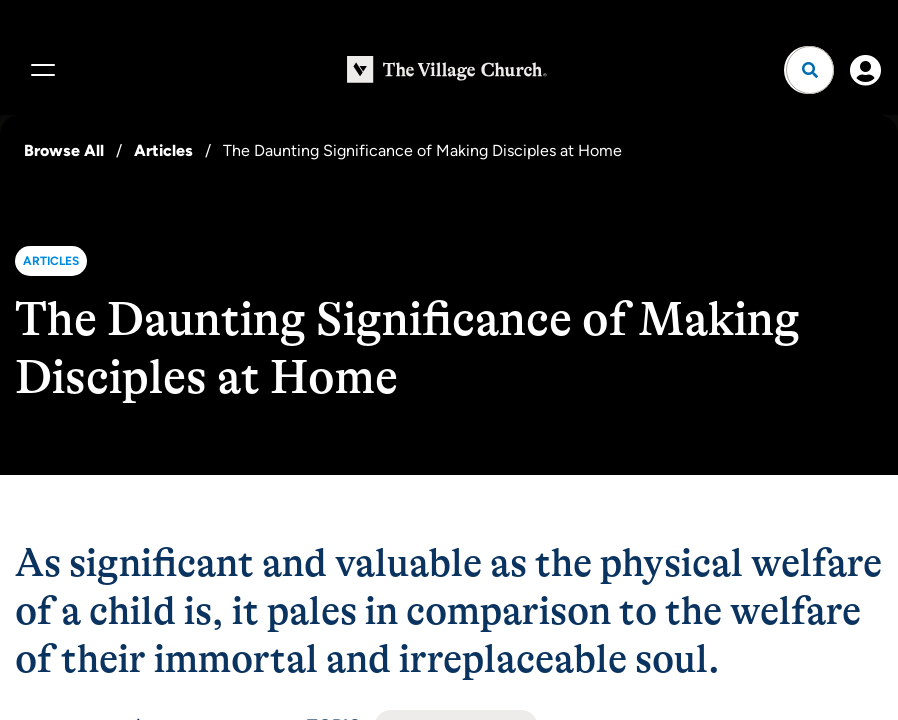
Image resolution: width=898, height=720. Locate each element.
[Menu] (40, 70)
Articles (163, 150)
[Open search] (810, 70)
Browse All (64, 150)
